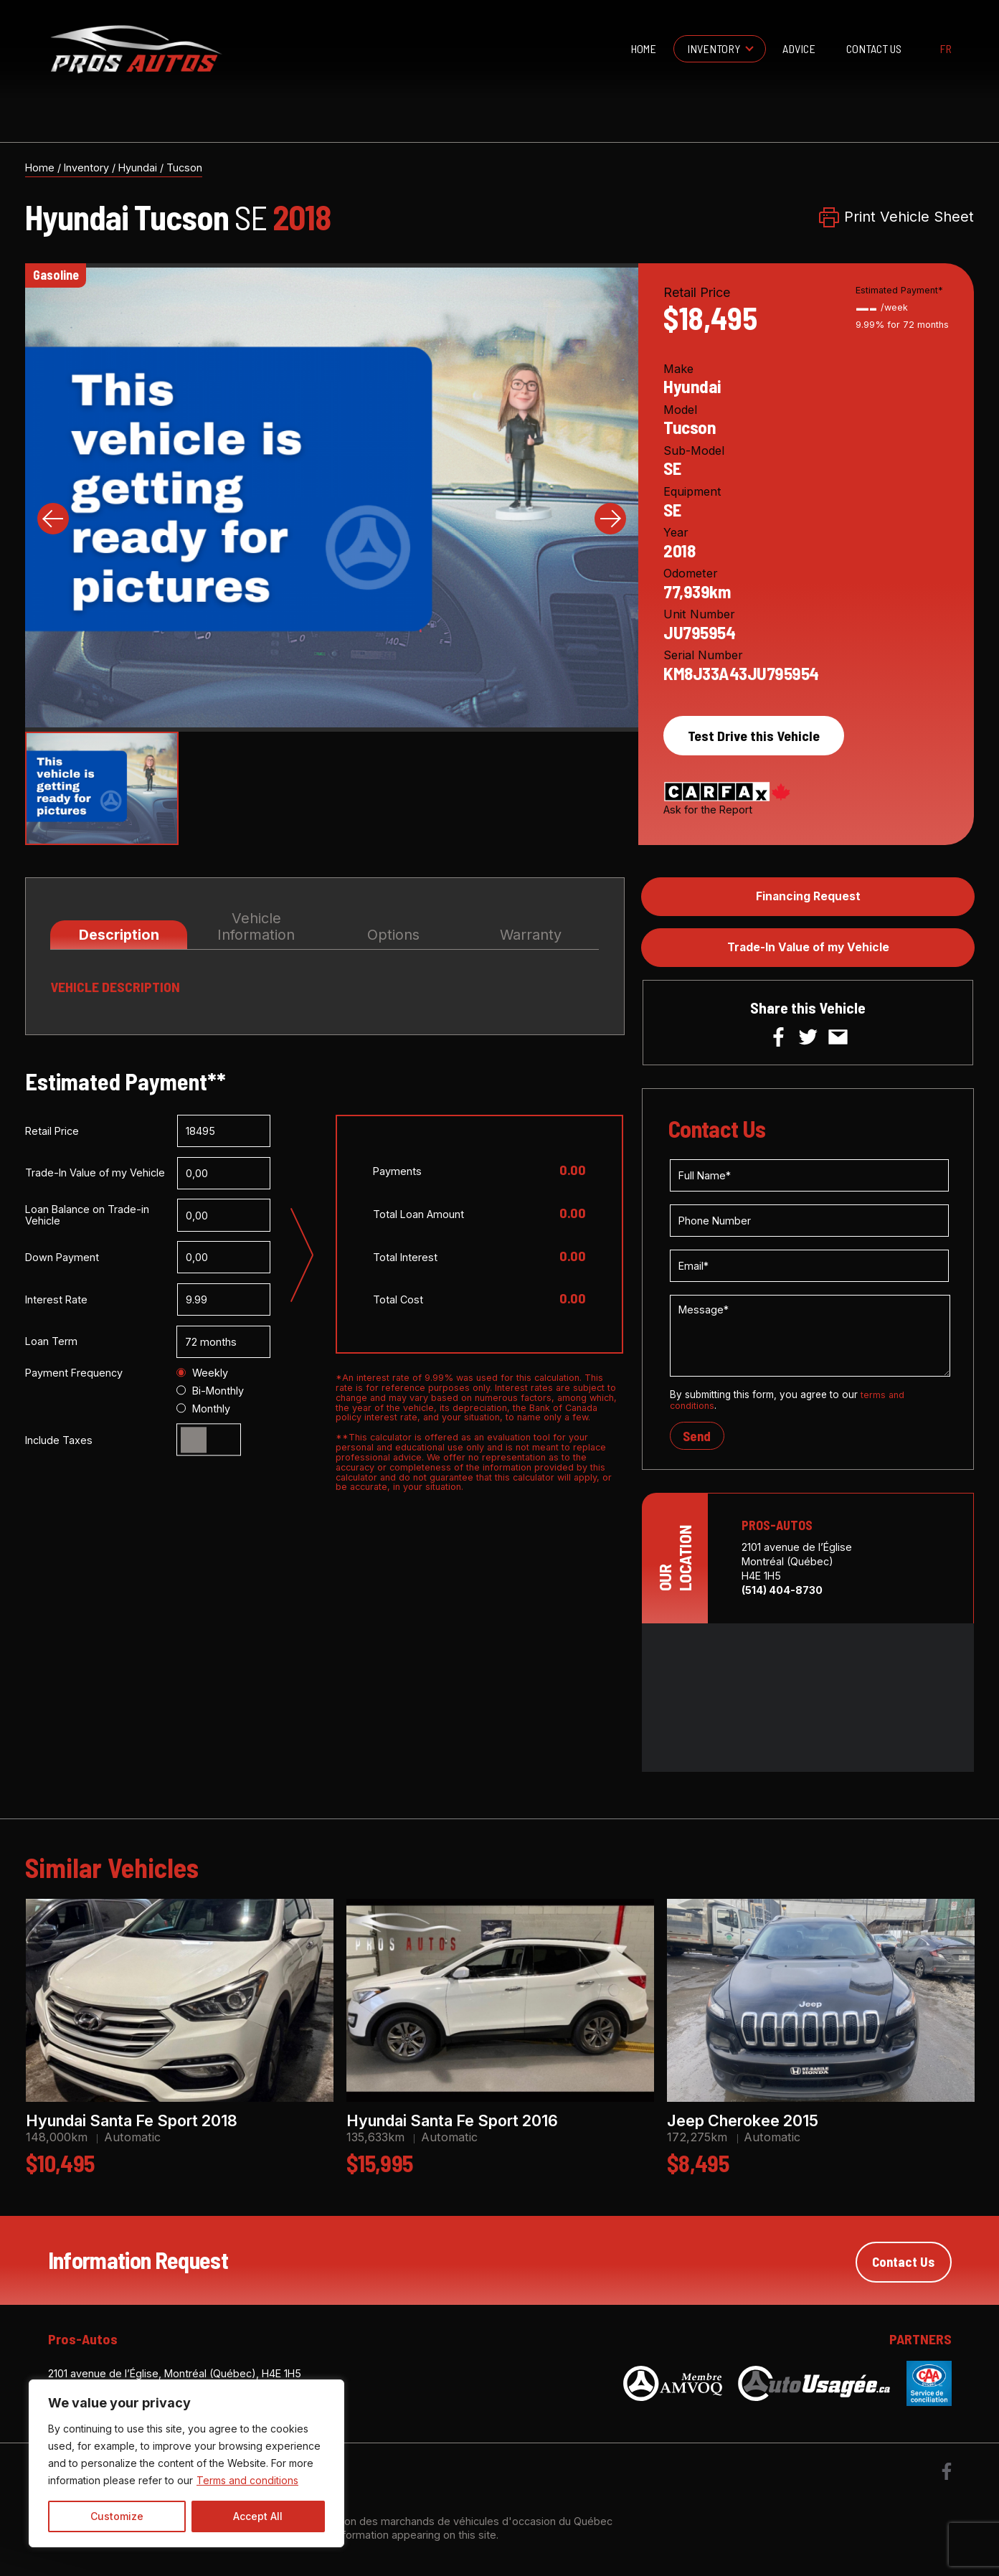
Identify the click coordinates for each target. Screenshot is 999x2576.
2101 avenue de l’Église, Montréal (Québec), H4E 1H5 (174, 2378)
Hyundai (137, 167)
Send (698, 1441)
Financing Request (807, 897)
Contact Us (873, 48)
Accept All (258, 2516)
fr (945, 48)
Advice (798, 48)
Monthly (203, 1409)
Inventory (713, 48)
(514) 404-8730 (782, 1596)
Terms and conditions (247, 2480)
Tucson (184, 167)
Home (643, 48)
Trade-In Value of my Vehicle (808, 950)
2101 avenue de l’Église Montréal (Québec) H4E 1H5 (797, 1567)
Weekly (202, 1373)
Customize (116, 2516)
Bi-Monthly (210, 1391)
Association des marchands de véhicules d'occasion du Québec (456, 2526)
